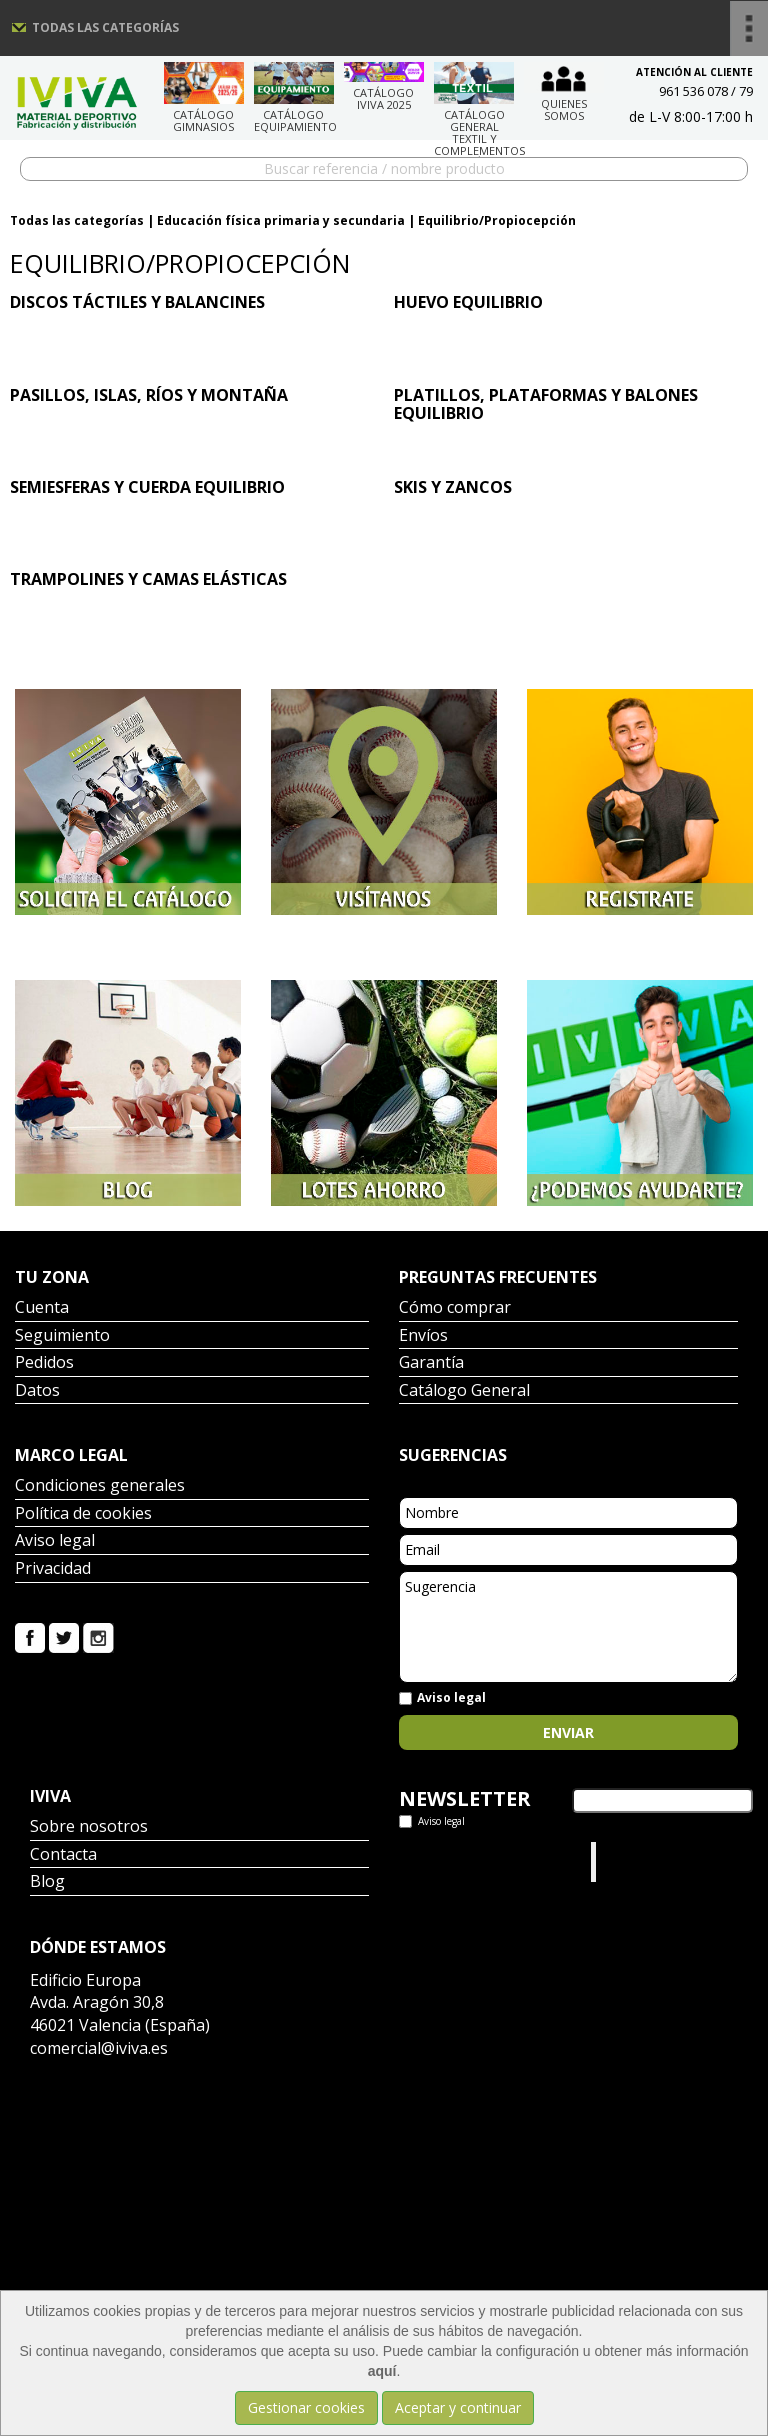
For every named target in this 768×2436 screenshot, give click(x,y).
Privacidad (53, 1569)
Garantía (431, 1363)
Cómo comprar (455, 1308)
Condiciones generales (100, 1486)
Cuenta (42, 1308)
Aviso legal (55, 1541)
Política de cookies (83, 1514)
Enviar (568, 1732)
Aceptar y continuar (458, 2407)
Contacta (63, 1855)
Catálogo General (464, 1391)
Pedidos (44, 1363)
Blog (47, 1882)
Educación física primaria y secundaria (281, 220)
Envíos (423, 1336)
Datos (37, 1391)
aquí (382, 2371)
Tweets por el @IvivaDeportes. (452, 1861)
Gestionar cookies (306, 2407)
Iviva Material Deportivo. (639, 1861)
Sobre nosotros (89, 1827)
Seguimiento (62, 1336)
